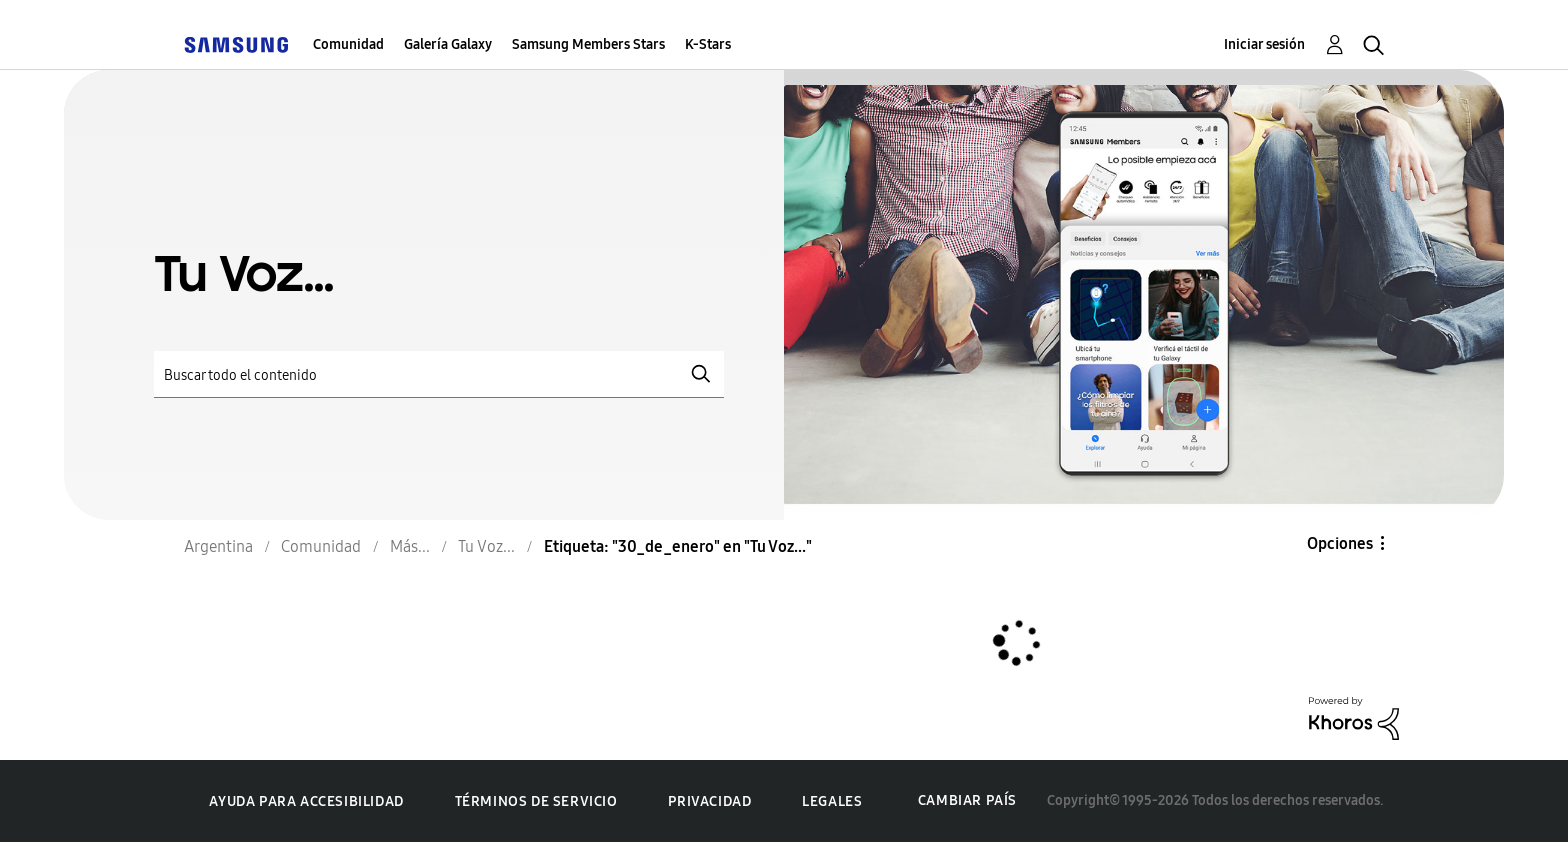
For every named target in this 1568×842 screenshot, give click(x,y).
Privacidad (709, 801)
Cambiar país (967, 800)
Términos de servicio (536, 801)
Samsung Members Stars (588, 44)
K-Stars (708, 44)
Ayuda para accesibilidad (306, 801)
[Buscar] (439, 374)
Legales (832, 801)
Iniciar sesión (1264, 44)
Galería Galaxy (448, 44)
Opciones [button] (1340, 543)
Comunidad (348, 44)
